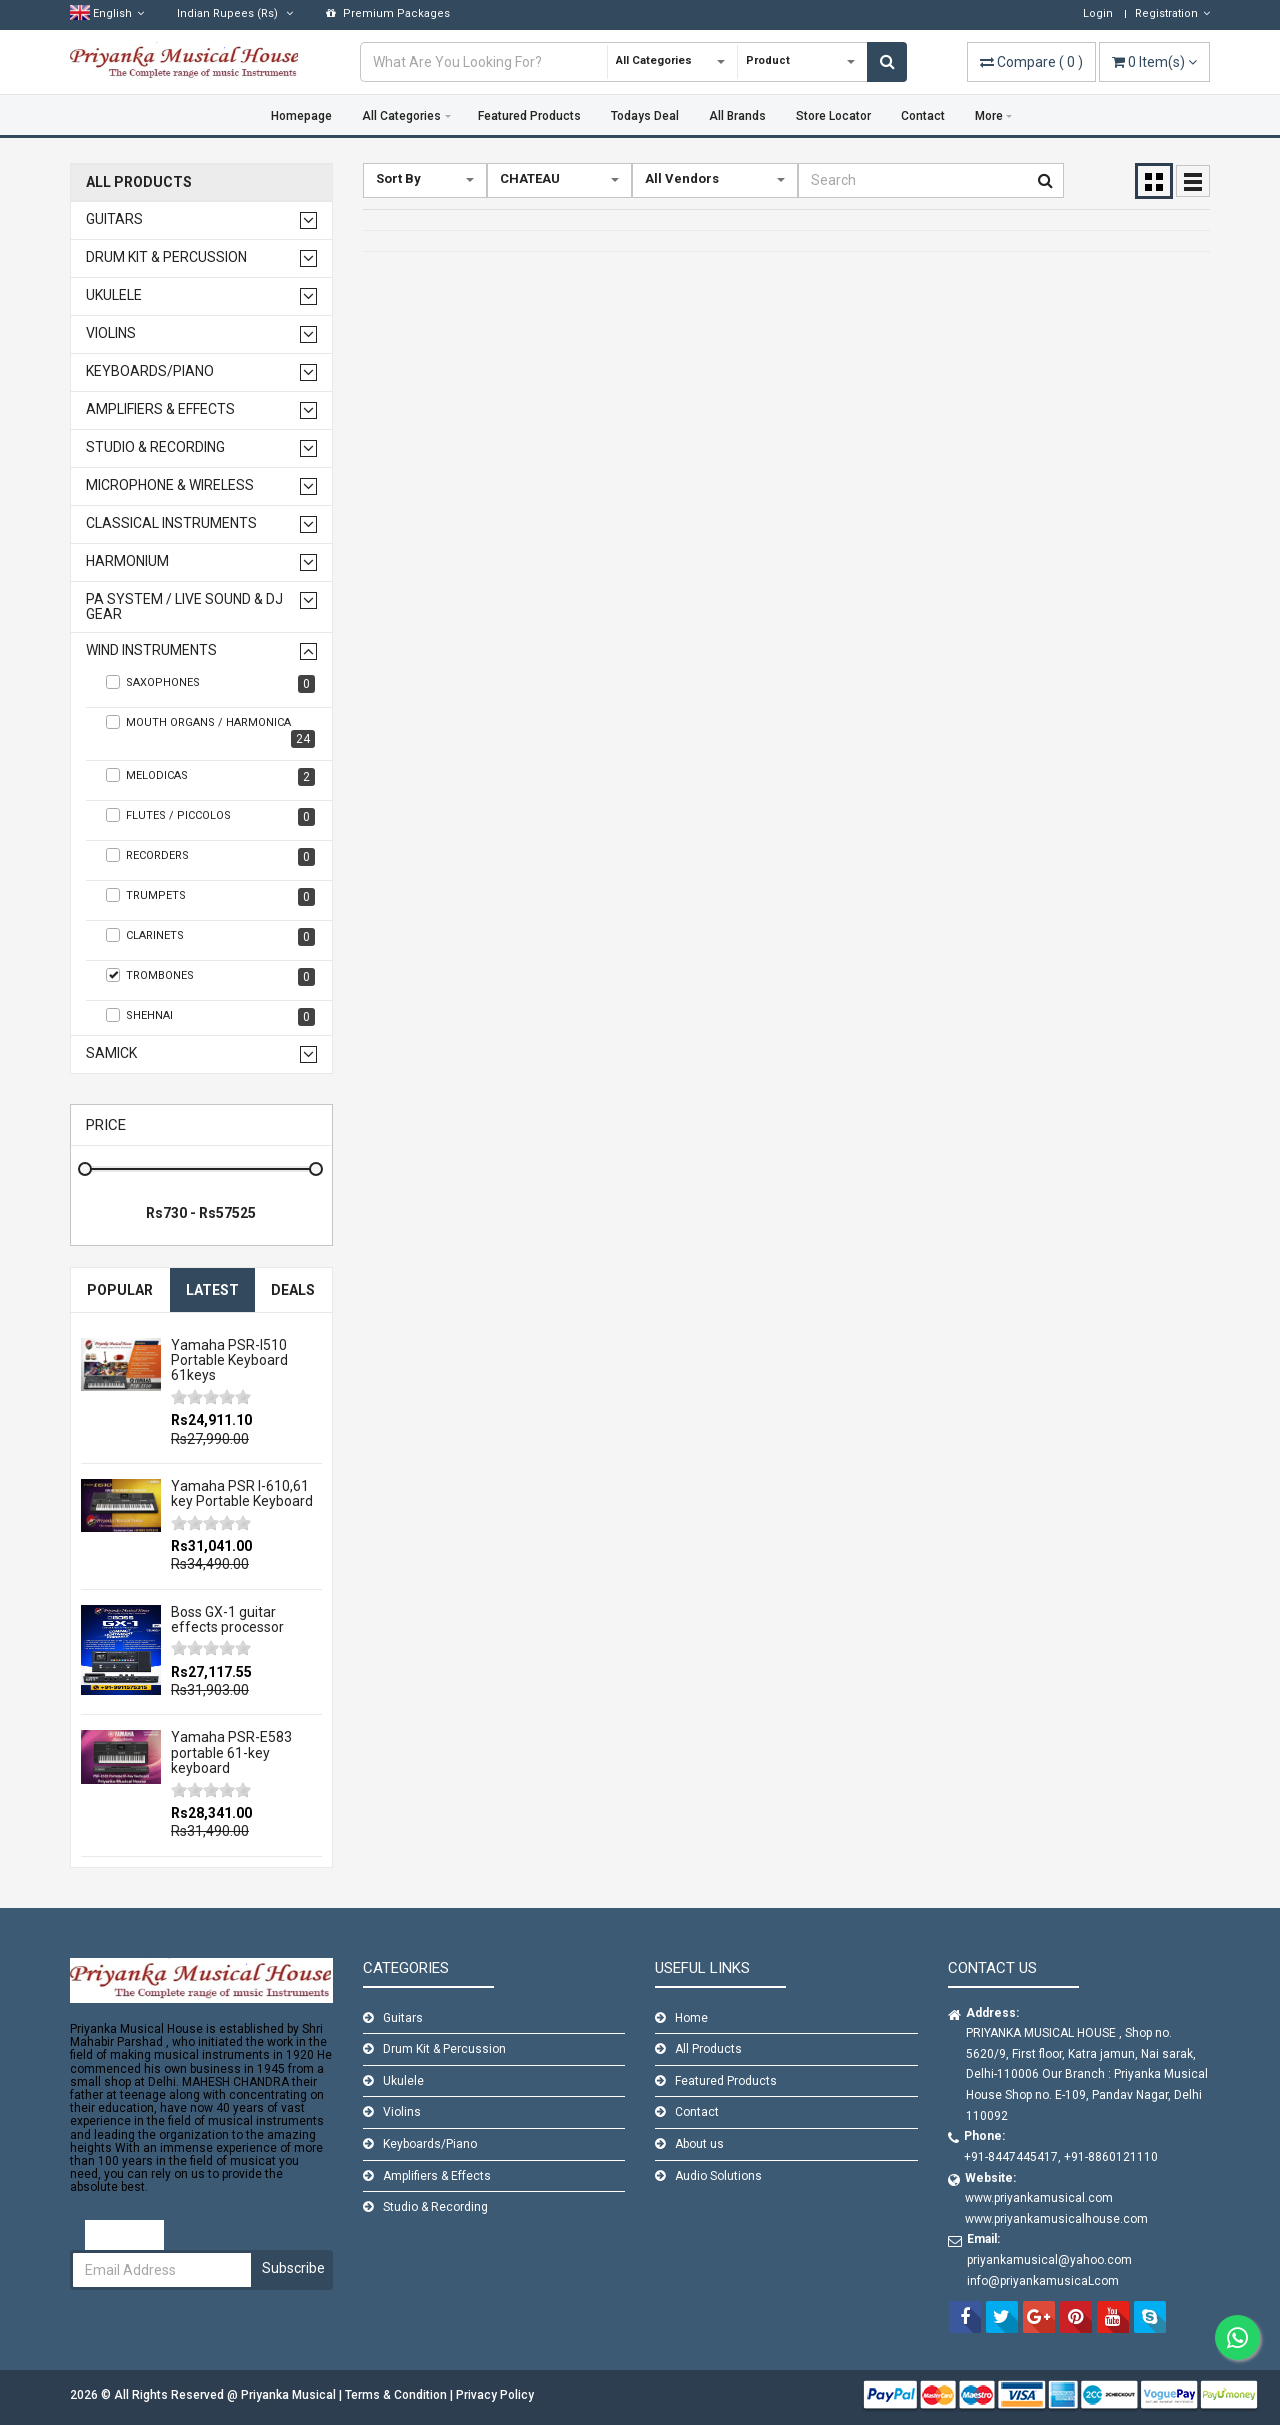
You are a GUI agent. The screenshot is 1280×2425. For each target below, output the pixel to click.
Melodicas (210, 777)
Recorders (210, 857)
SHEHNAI (210, 1017)
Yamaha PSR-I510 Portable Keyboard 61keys (229, 1360)
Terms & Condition (397, 2395)
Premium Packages (388, 13)
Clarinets (210, 937)
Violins (111, 333)
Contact (923, 116)
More (989, 116)
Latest (212, 1290)
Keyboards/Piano (150, 371)
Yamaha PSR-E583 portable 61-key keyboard (231, 1752)
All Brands (737, 116)
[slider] (211, 1397)
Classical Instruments (171, 523)
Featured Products (529, 116)
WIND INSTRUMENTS (151, 650)
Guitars (114, 219)
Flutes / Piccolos (210, 817)
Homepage (301, 116)
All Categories (401, 116)
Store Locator (833, 116)
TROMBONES (210, 977)
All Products (139, 182)
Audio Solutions (718, 2176)
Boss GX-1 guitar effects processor (227, 1619)
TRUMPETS (210, 897)
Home (691, 2018)
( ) (1031, 62)
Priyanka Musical (290, 2395)
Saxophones (210, 684)
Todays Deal (645, 116)
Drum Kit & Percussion (166, 257)
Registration (1172, 13)
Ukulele (114, 295)
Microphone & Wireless (170, 485)
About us (699, 2144)
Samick (111, 1053)
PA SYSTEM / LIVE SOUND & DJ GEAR (184, 607)
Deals (293, 1290)
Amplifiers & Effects (160, 409)
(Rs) (235, 13)
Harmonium (127, 561)
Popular (120, 1290)
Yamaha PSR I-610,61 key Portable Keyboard (242, 1493)
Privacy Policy (495, 2395)
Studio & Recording (155, 447)
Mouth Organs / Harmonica (210, 731)
